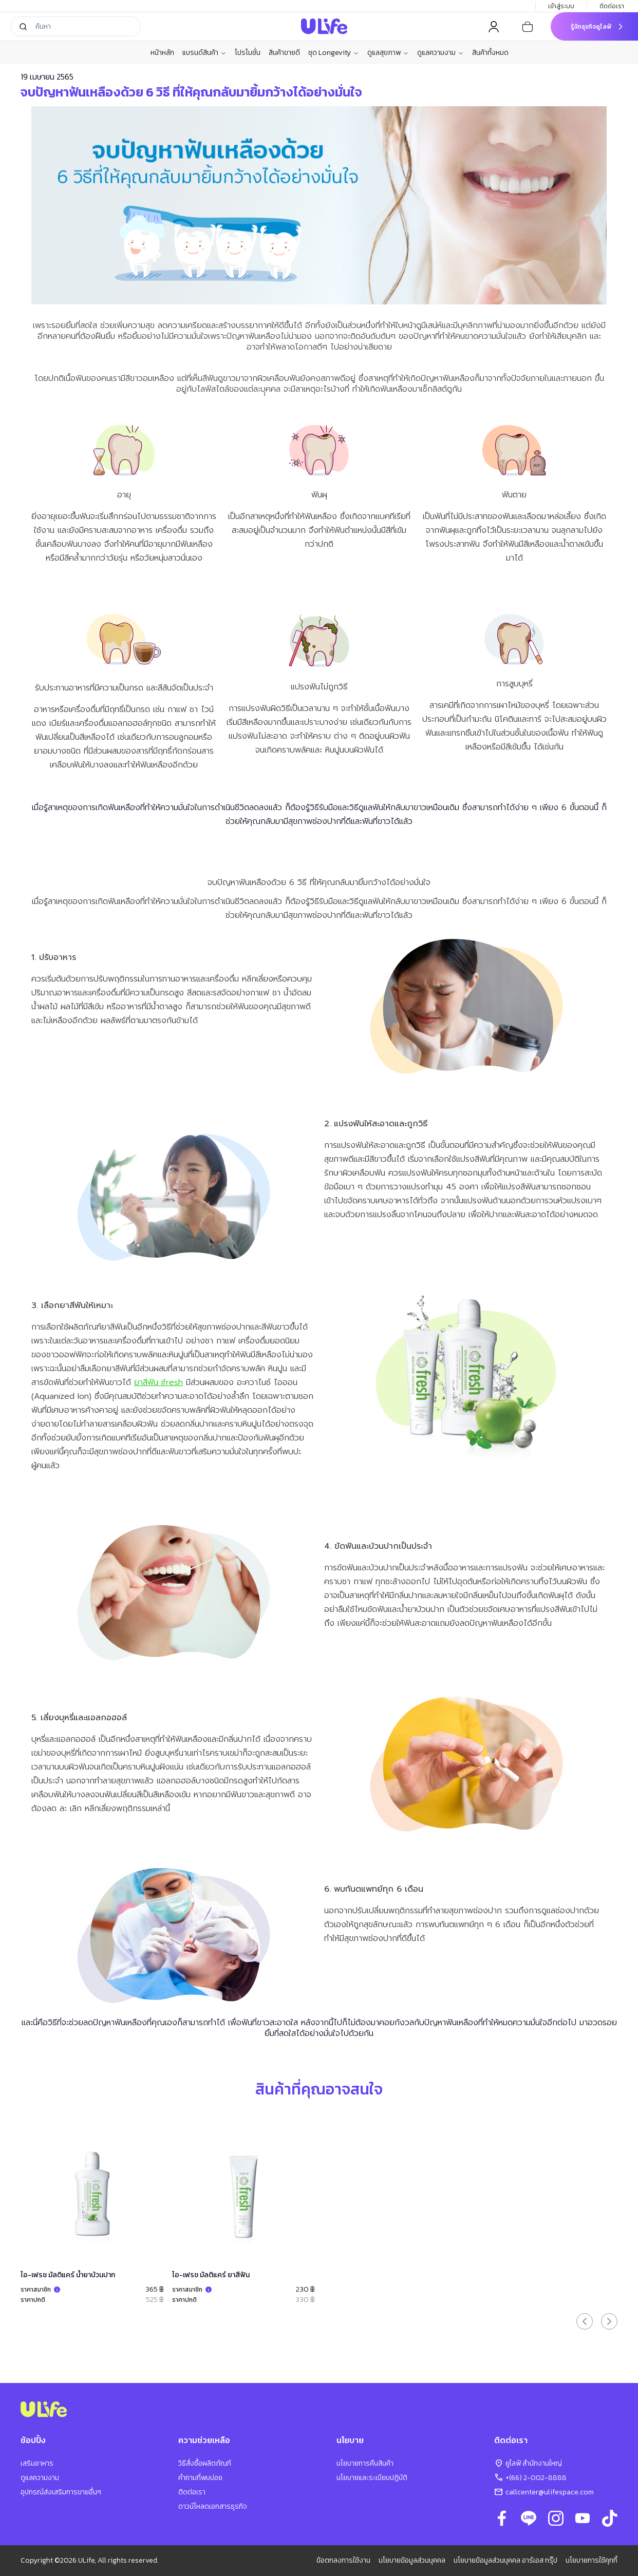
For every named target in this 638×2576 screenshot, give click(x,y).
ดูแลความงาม (440, 53)
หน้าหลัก (162, 52)
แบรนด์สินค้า (204, 53)
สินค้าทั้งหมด (490, 52)
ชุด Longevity (333, 53)
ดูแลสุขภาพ (388, 53)
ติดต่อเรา (612, 6)
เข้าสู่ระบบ (561, 6)
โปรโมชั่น (247, 52)
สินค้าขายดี (284, 52)
